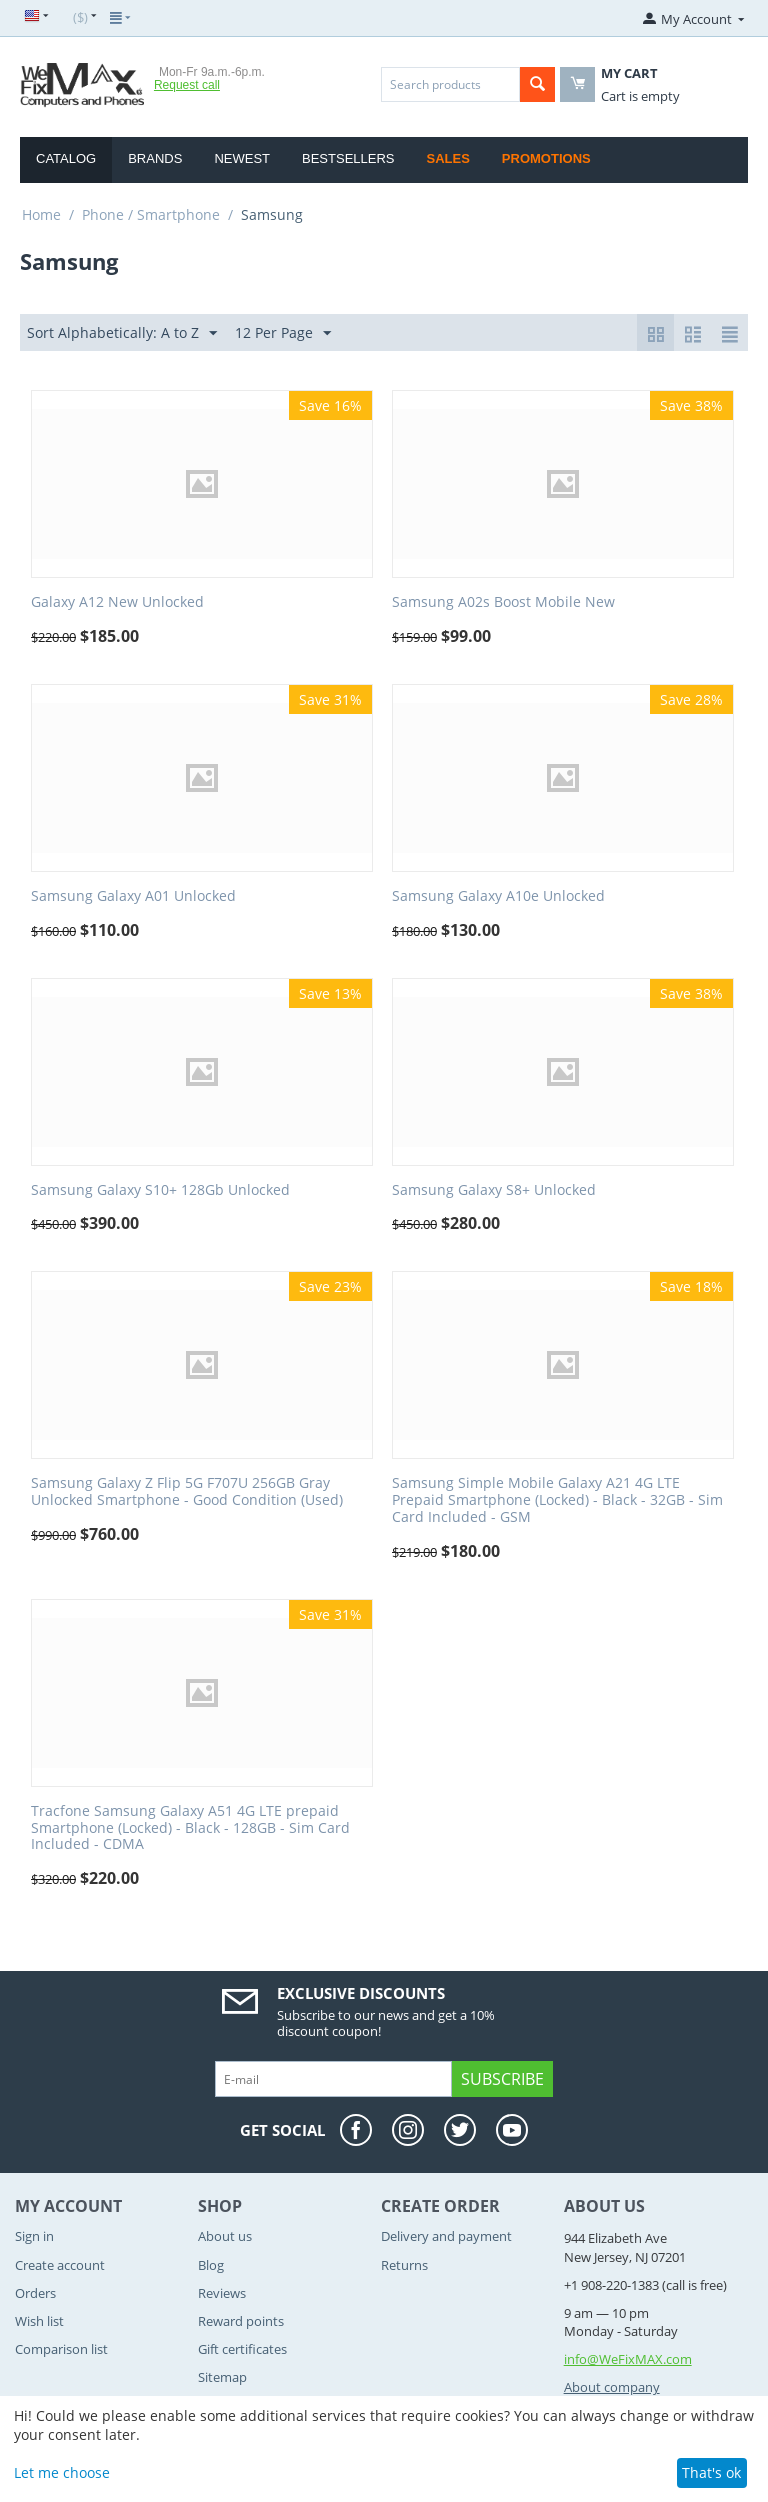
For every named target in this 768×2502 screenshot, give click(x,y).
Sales (448, 158)
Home (41, 214)
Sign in (34, 2236)
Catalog (66, 158)
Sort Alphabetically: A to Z (122, 333)
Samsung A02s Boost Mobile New (503, 602)
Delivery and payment (446, 2236)
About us (225, 2236)
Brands (155, 158)
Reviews (222, 2293)
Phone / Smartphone (151, 214)
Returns (404, 2265)
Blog (211, 2265)
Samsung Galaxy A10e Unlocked (498, 896)
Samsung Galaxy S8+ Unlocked (494, 1190)
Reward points (241, 2321)
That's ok (711, 2472)
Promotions (546, 158)
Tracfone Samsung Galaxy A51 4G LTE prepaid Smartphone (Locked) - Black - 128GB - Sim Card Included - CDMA (190, 1828)
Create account (60, 2265)
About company (612, 2387)
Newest (242, 158)
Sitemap (222, 2377)
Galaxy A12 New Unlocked (117, 602)
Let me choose (62, 2472)
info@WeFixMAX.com (628, 2359)
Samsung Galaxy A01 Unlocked (133, 896)
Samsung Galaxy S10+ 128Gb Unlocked (160, 1190)
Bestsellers (348, 158)
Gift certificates (242, 2349)
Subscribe (502, 2079)
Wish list (39, 2321)
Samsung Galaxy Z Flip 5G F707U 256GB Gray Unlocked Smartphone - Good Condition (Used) (187, 1492)
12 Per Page (283, 333)
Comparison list (61, 2349)
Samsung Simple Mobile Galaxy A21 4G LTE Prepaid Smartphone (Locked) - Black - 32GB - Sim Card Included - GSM (557, 1500)
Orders (35, 2293)
